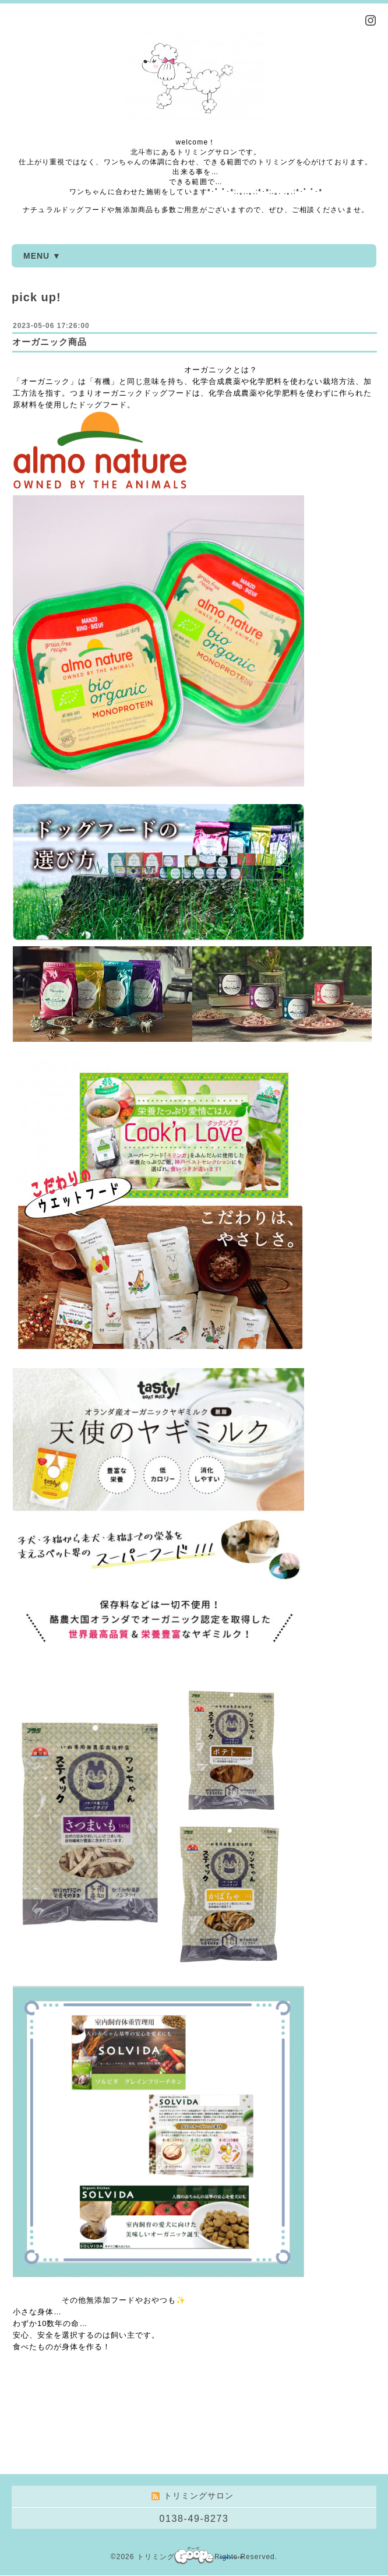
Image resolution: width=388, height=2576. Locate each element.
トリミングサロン (167, 2557)
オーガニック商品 (49, 342)
